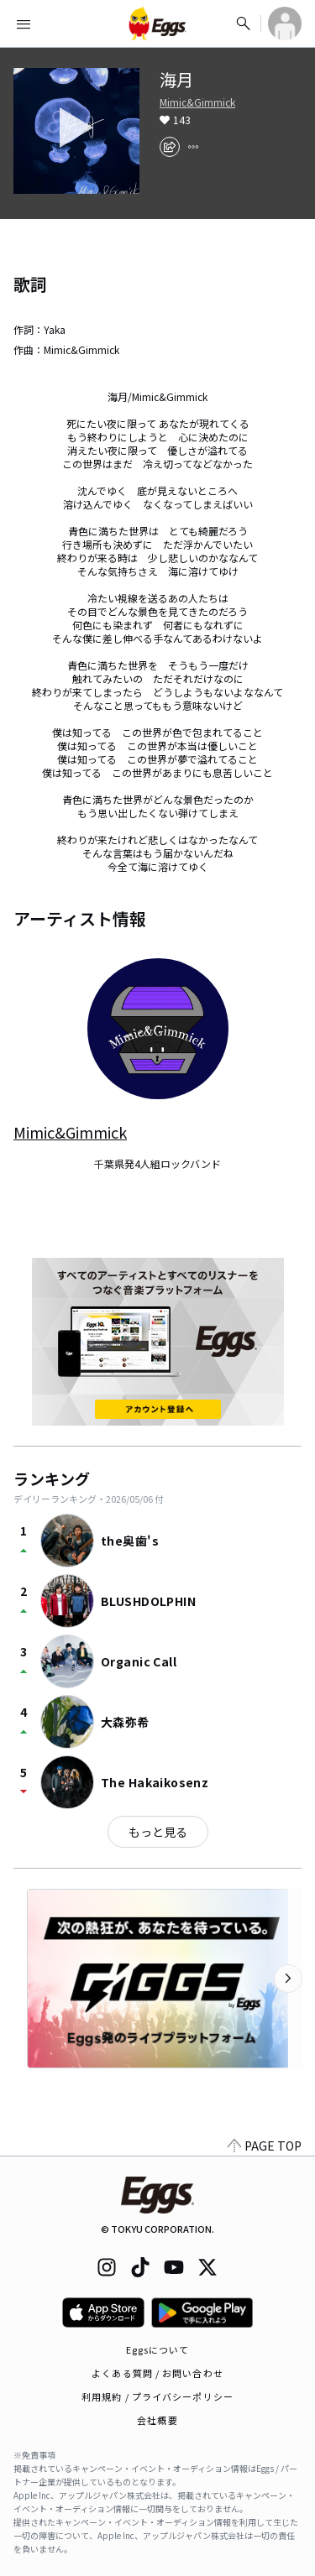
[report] (193, 147)
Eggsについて (158, 2349)
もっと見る (158, 1831)
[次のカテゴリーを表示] (288, 1978)
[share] (170, 147)
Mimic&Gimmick (197, 102)
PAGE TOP (265, 2145)
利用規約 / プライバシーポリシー (157, 2396)
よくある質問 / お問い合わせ (157, 2373)
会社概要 (157, 2420)
